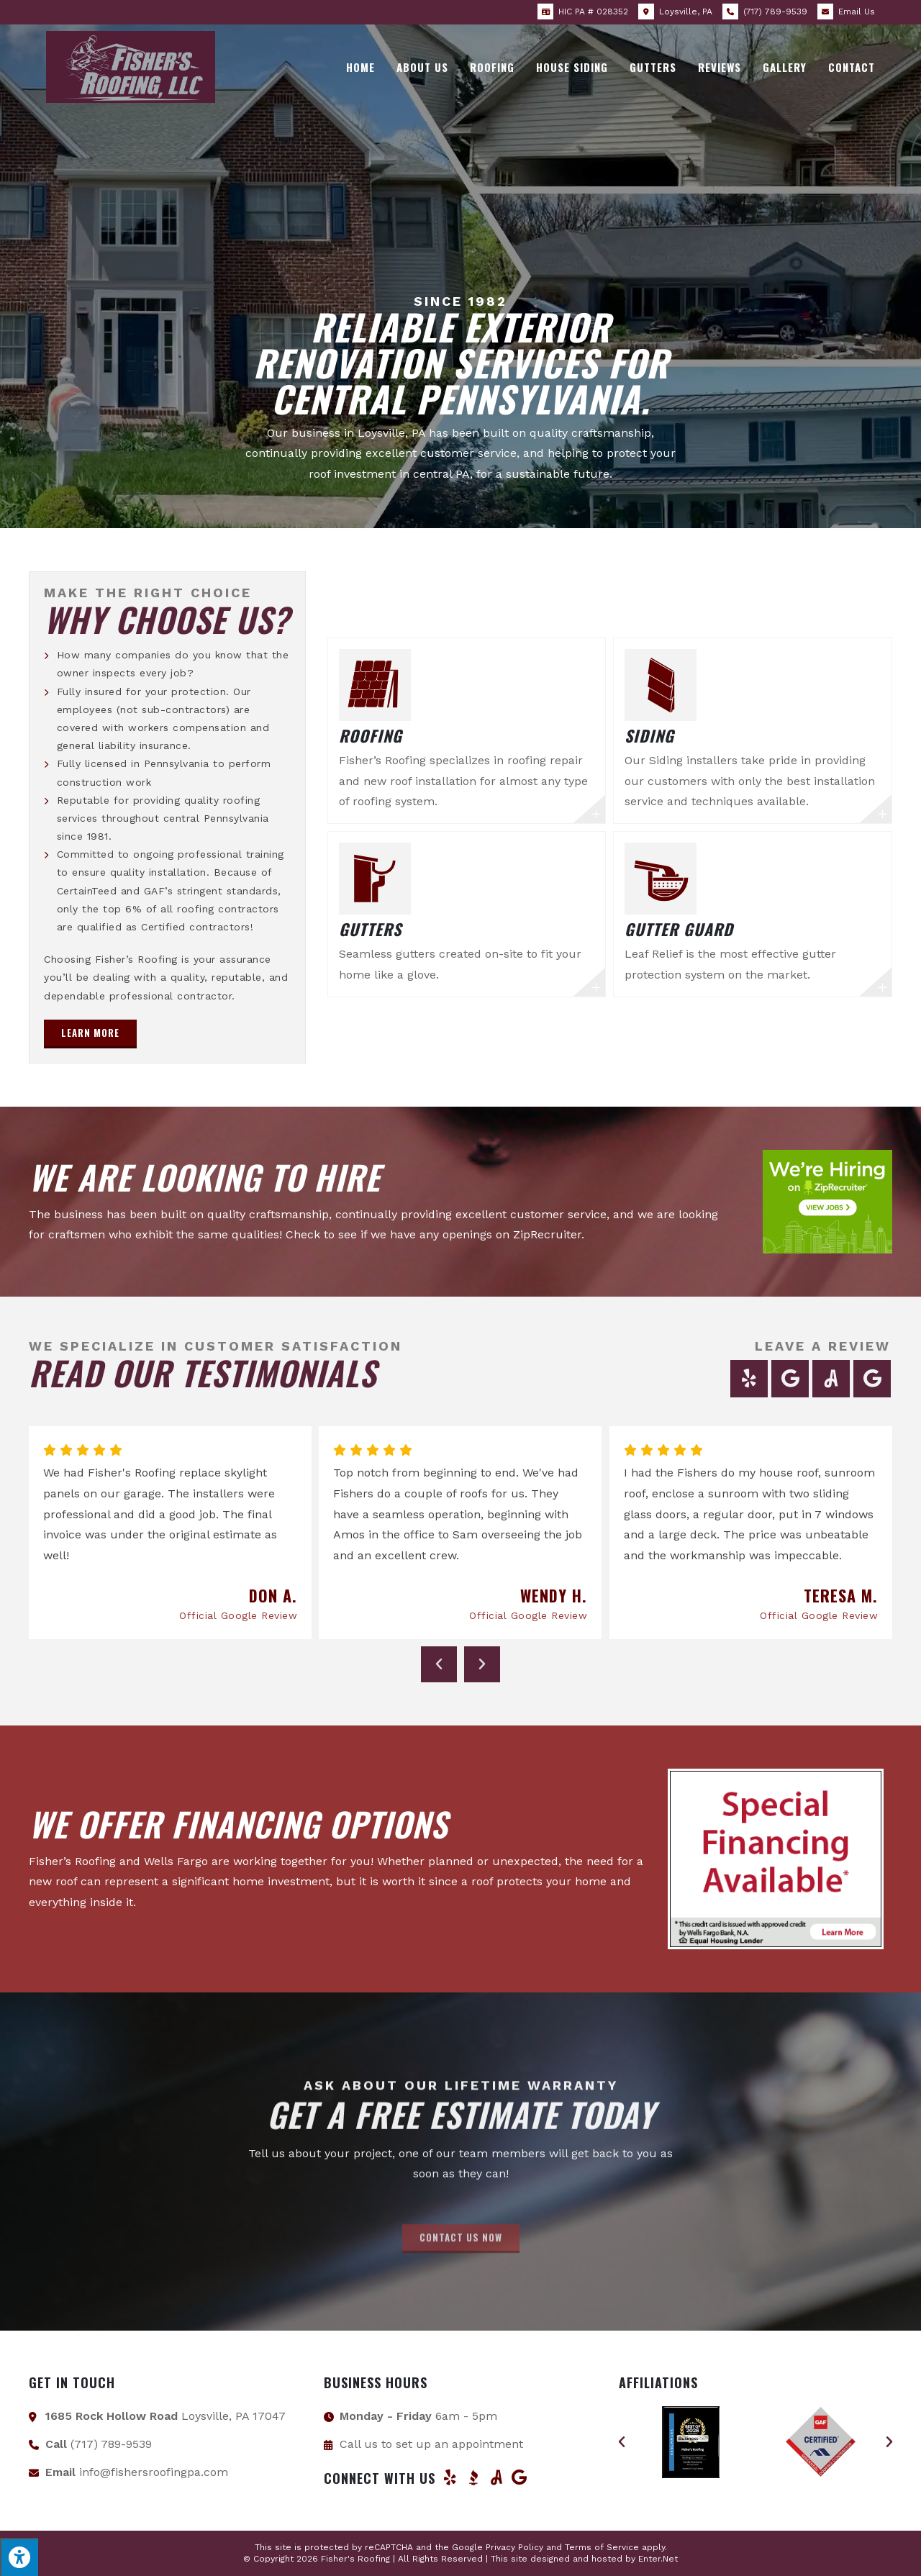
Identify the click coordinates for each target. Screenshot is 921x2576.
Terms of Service (602, 2547)
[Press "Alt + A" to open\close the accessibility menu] (19, 2557)
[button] (90, 1034)
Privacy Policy (514, 2547)
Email (856, 11)
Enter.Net (658, 2559)
